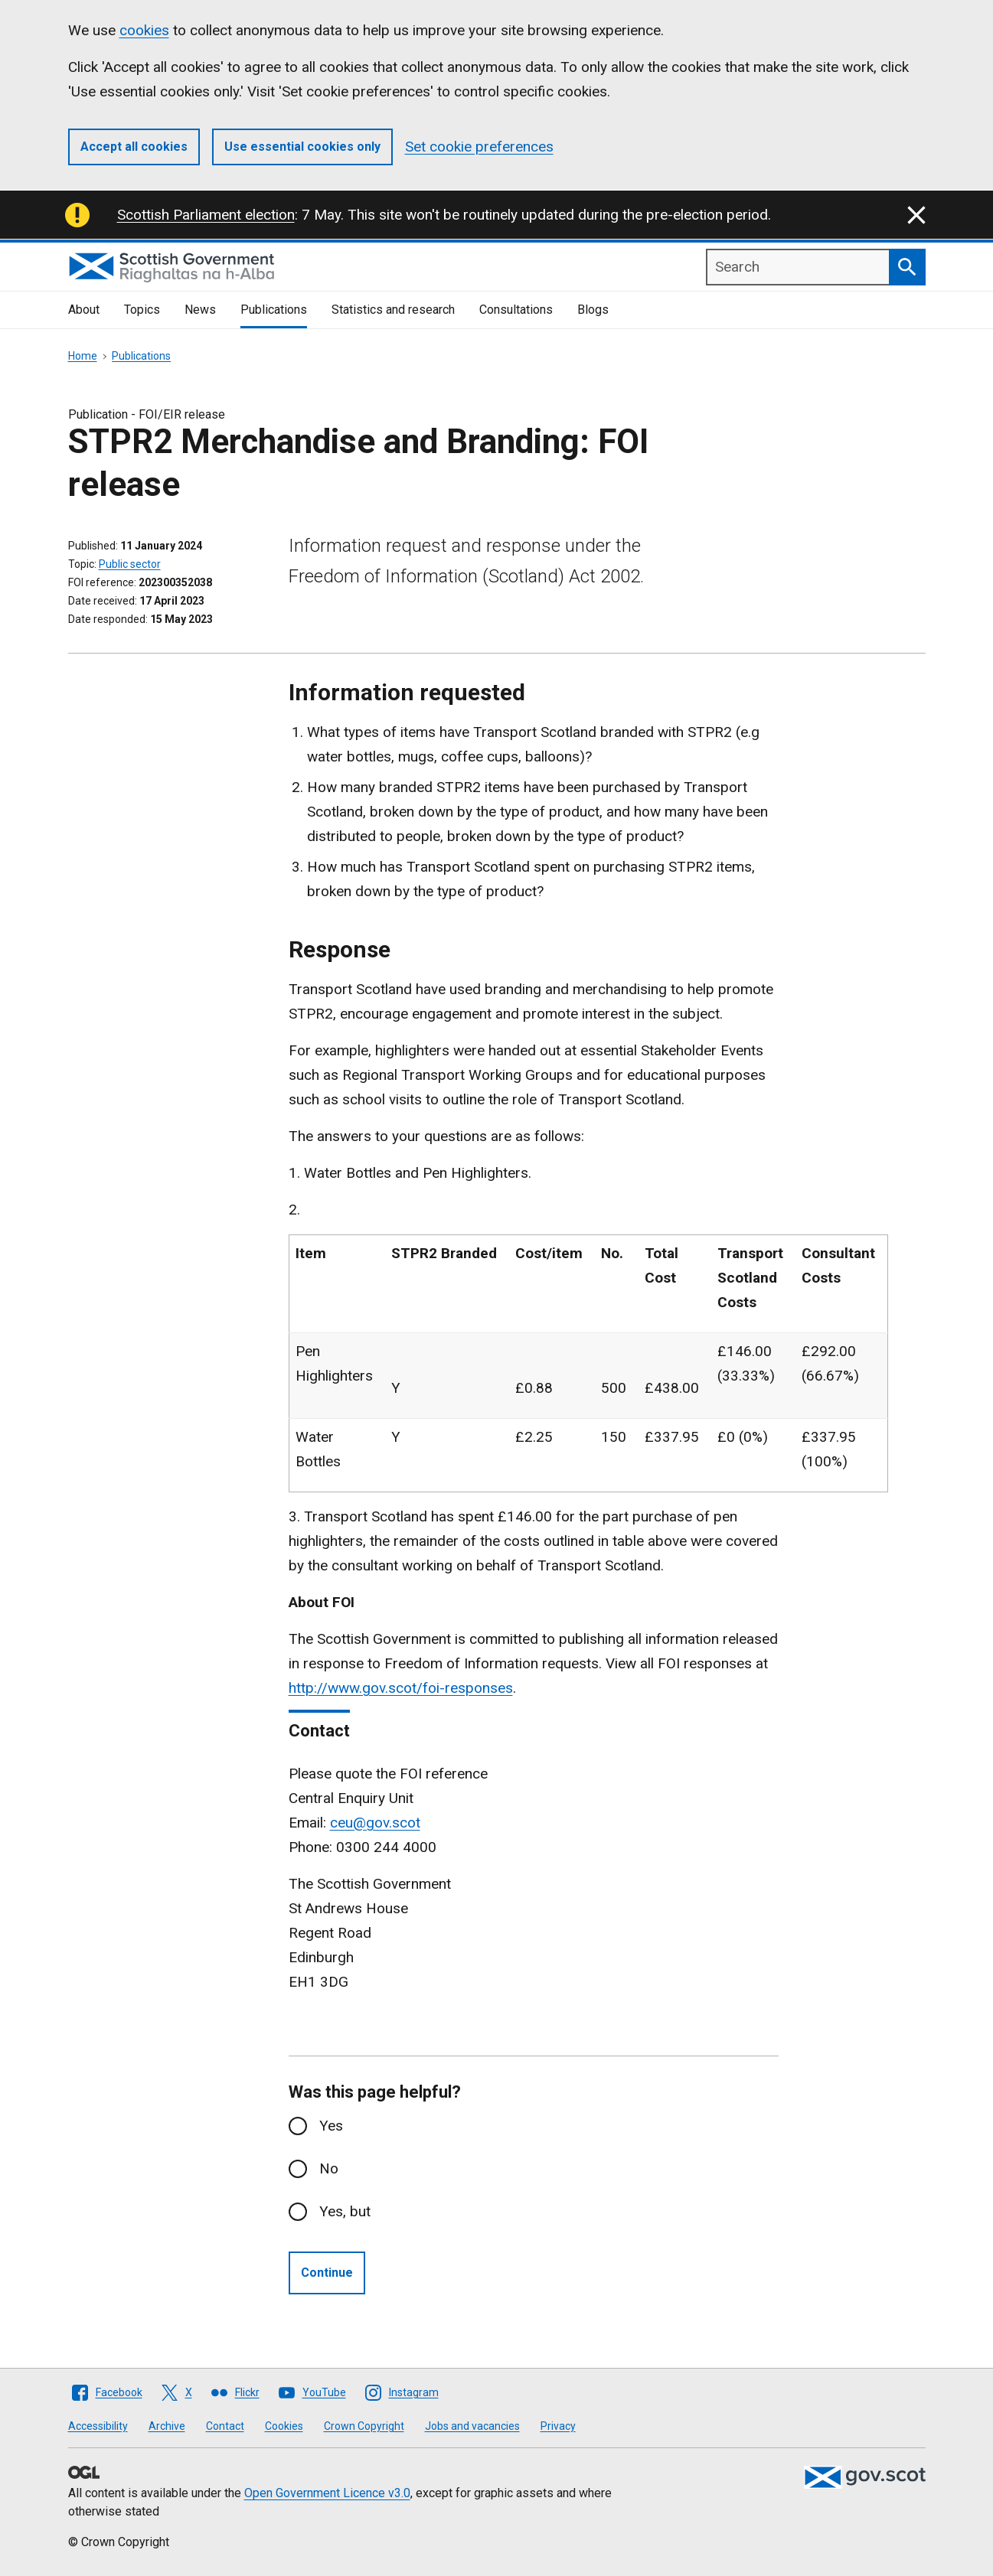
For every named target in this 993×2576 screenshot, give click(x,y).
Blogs (593, 309)
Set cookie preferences (479, 146)
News (200, 309)
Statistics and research (393, 309)
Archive (167, 2426)
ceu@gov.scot (375, 1822)
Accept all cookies (134, 146)
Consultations (516, 309)
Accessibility (98, 2426)
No (328, 2168)
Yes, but (345, 2211)
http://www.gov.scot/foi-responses (401, 1688)
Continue (327, 2272)
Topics (142, 309)
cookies (144, 30)
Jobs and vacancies (472, 2426)
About (84, 309)
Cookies (284, 2426)
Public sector (130, 564)
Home (82, 356)
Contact (225, 2426)
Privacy (558, 2426)
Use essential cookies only (302, 146)
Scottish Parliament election (206, 214)
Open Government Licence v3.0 (327, 2493)
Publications (273, 309)
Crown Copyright (364, 2426)
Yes (331, 2125)
